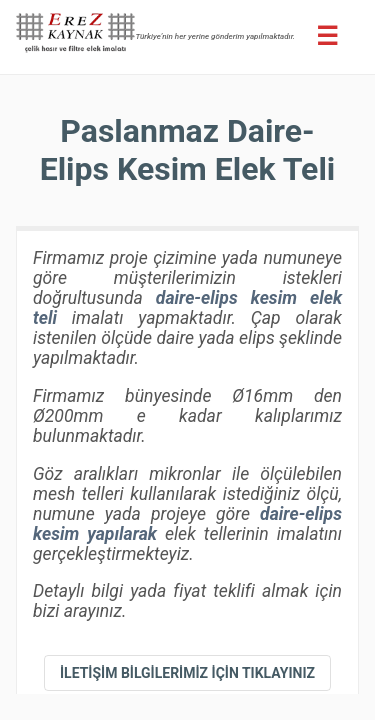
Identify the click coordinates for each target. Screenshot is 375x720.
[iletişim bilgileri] (187, 673)
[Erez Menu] (327, 36)
